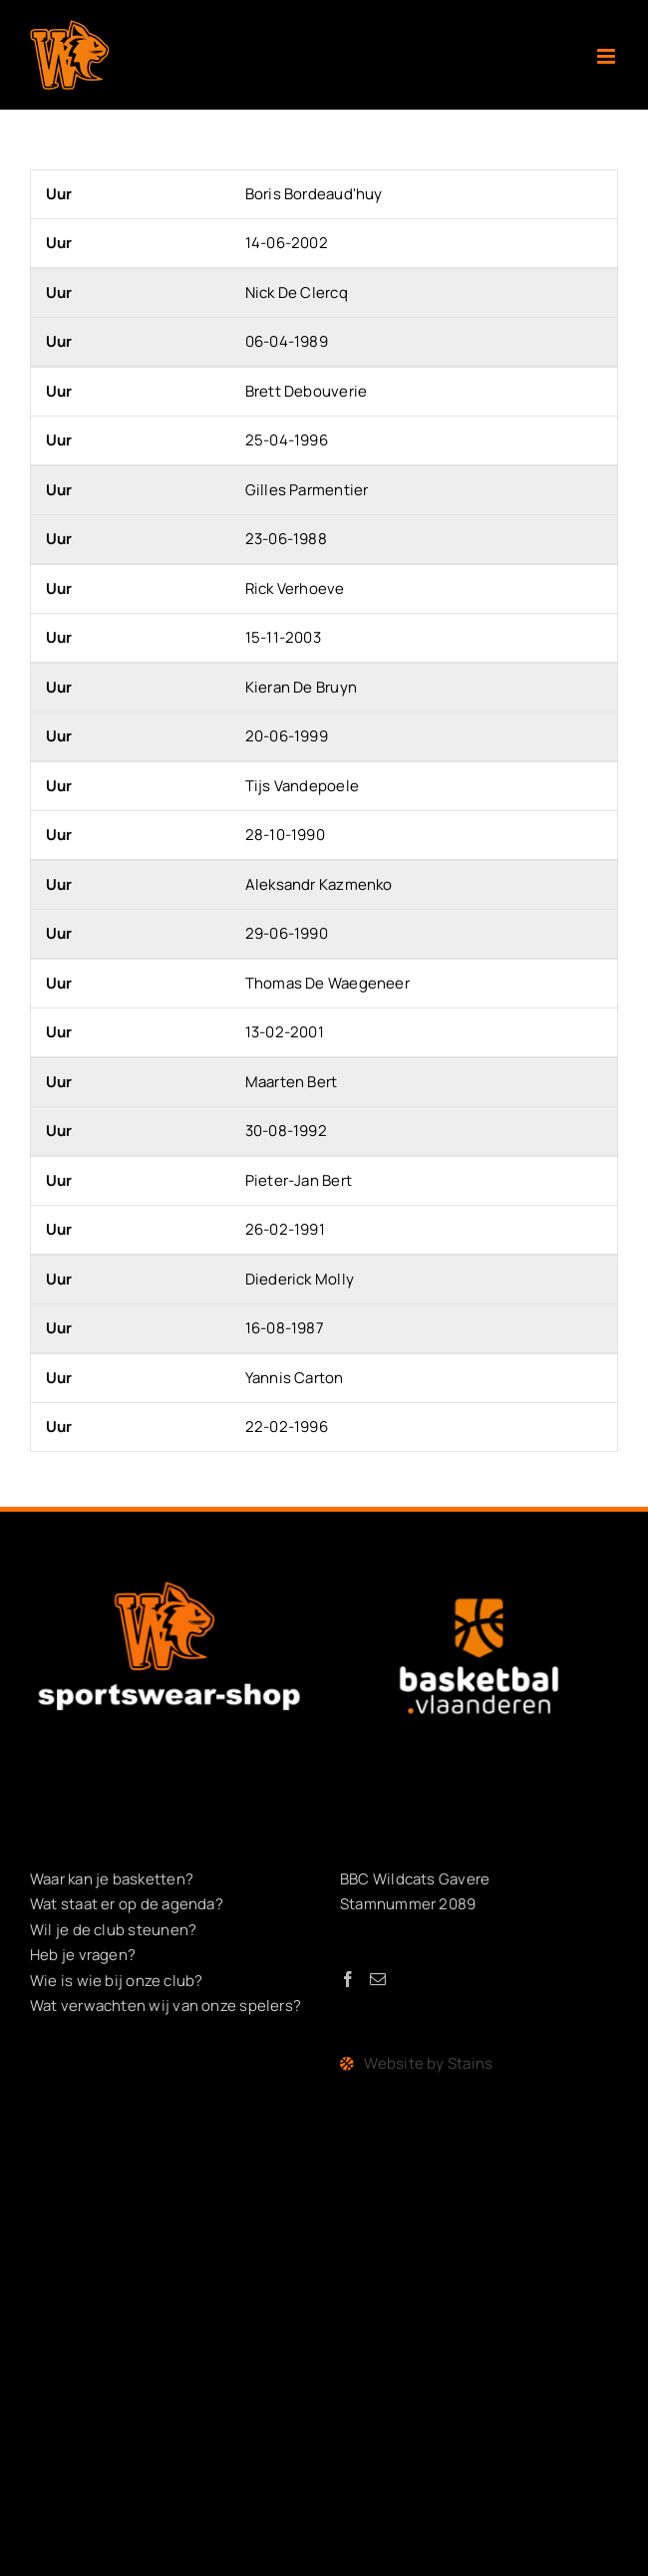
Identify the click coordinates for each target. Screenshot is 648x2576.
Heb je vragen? (83, 1954)
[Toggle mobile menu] (607, 56)
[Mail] (378, 1979)
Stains (470, 2063)
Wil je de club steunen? (113, 1929)
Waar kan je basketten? (111, 1878)
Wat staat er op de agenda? (126, 1903)
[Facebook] (348, 1979)
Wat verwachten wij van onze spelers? (165, 2005)
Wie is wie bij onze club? (116, 1980)
